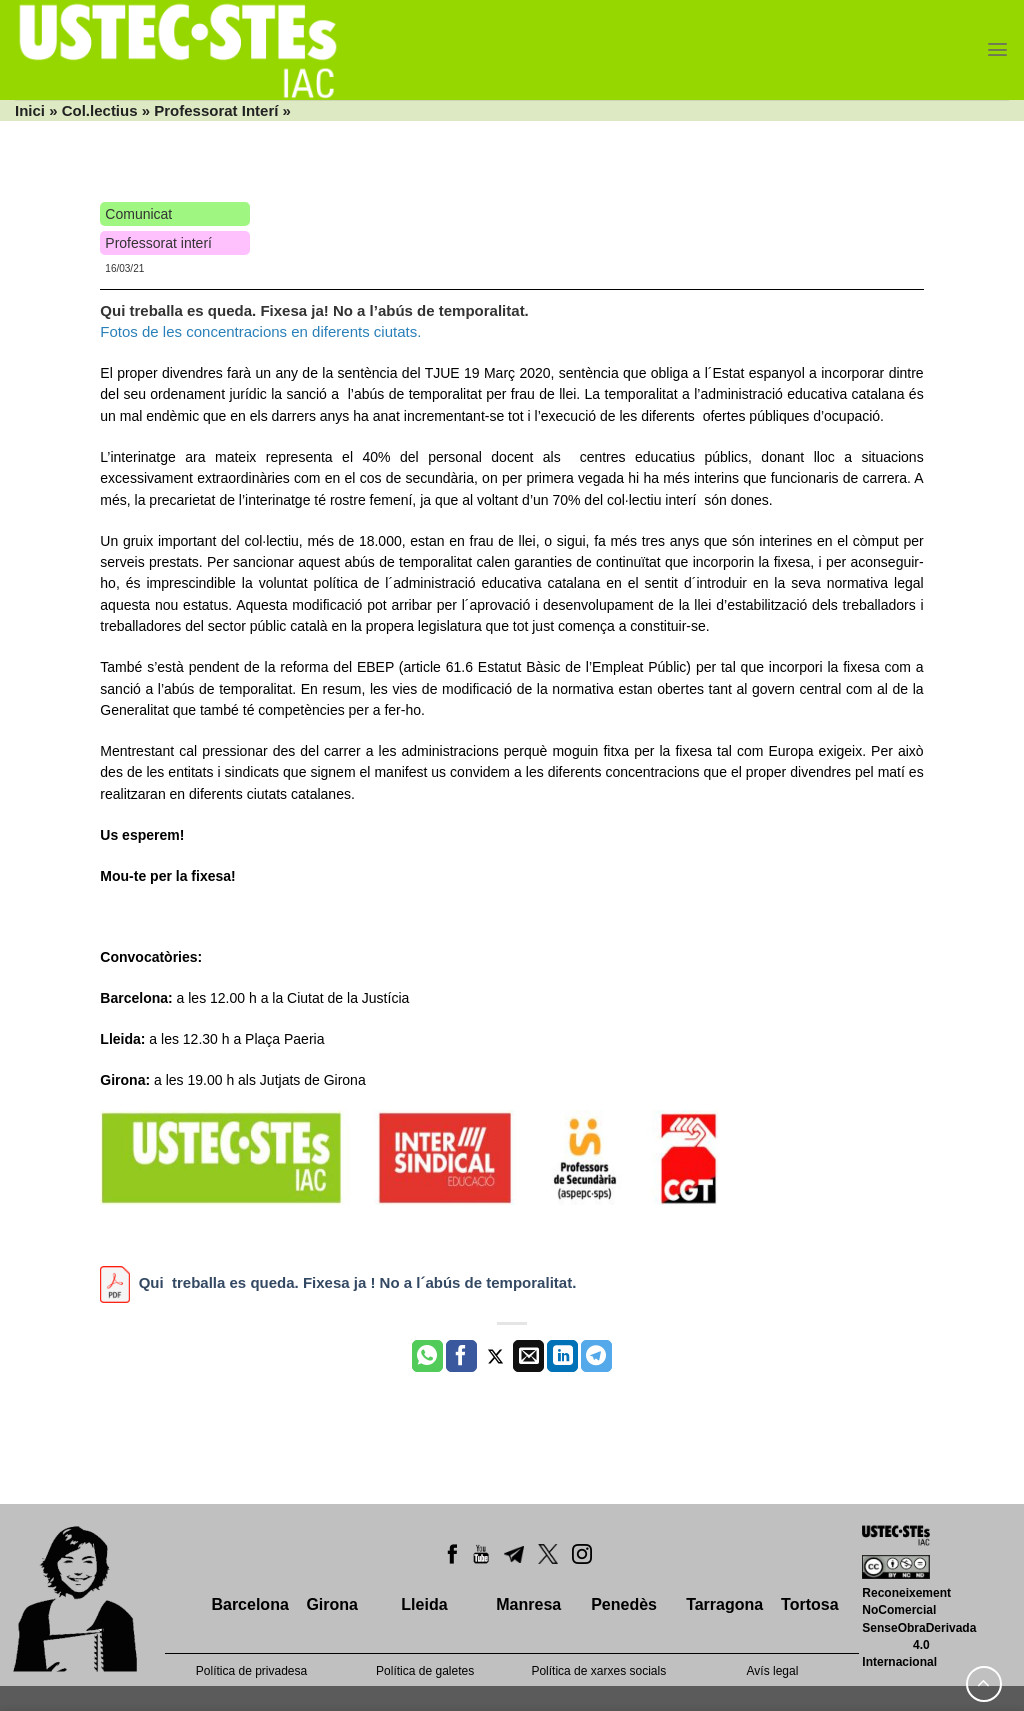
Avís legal (773, 1671)
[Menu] (997, 49)
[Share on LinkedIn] (562, 1356)
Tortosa (809, 1604)
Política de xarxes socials (598, 1671)
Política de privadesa (251, 1671)
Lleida (424, 1604)
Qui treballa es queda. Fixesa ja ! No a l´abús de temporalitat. (358, 1282)
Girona (332, 1604)
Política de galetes (425, 1671)
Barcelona (249, 1604)
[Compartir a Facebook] (461, 1356)
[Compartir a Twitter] (495, 1356)
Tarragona (724, 1604)
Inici (30, 110)
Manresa (528, 1604)
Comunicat (138, 214)
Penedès (624, 1604)
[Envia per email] (528, 1356)
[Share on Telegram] (596, 1356)
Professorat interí (158, 243)
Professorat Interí (216, 110)
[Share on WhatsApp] (427, 1356)
